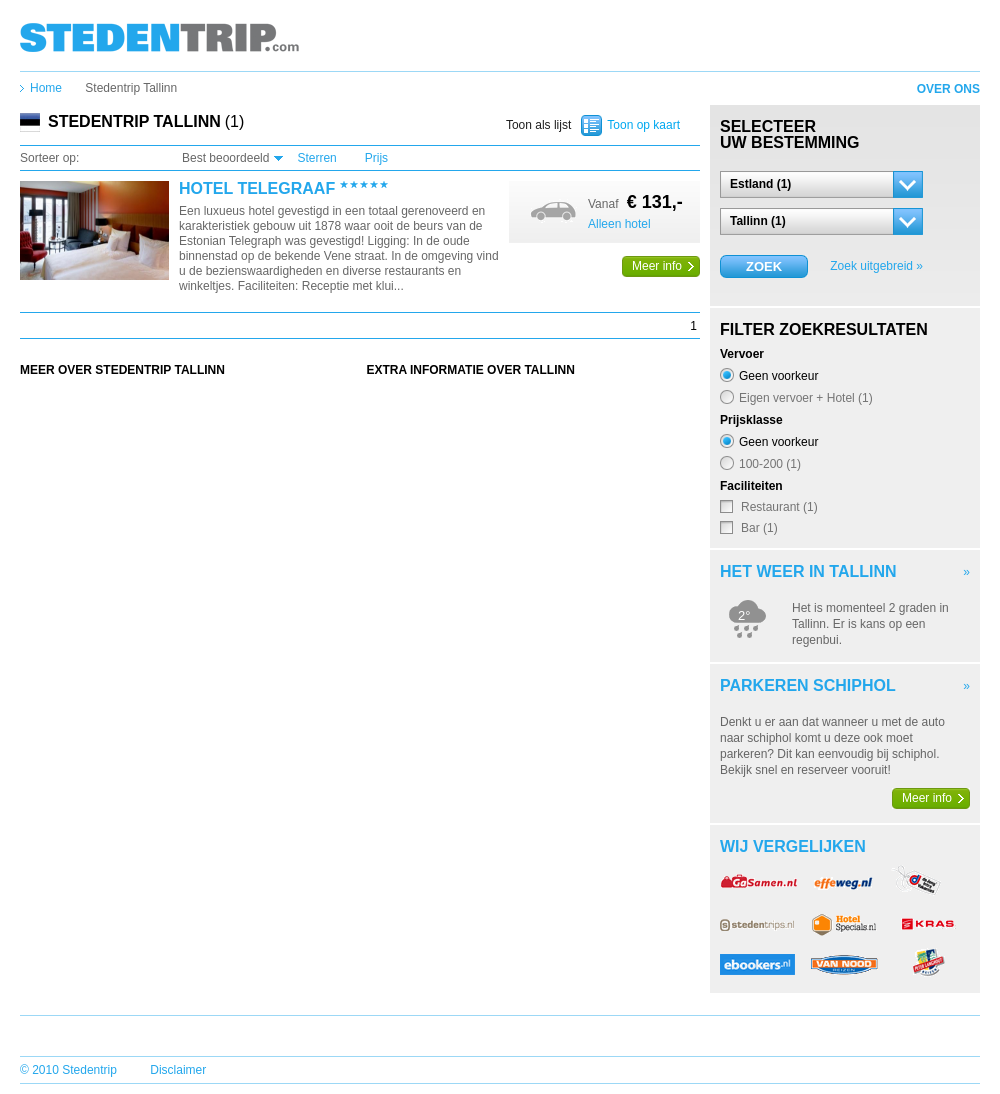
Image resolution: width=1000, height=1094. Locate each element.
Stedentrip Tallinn (131, 88)
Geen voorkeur (778, 375)
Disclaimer (178, 1070)
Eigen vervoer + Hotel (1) (806, 397)
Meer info (657, 266)
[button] (821, 184)
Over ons (948, 89)
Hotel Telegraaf (257, 189)
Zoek (764, 266)
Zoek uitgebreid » (876, 266)
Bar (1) (759, 527)
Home (46, 88)
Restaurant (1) (779, 506)
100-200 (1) (770, 463)
